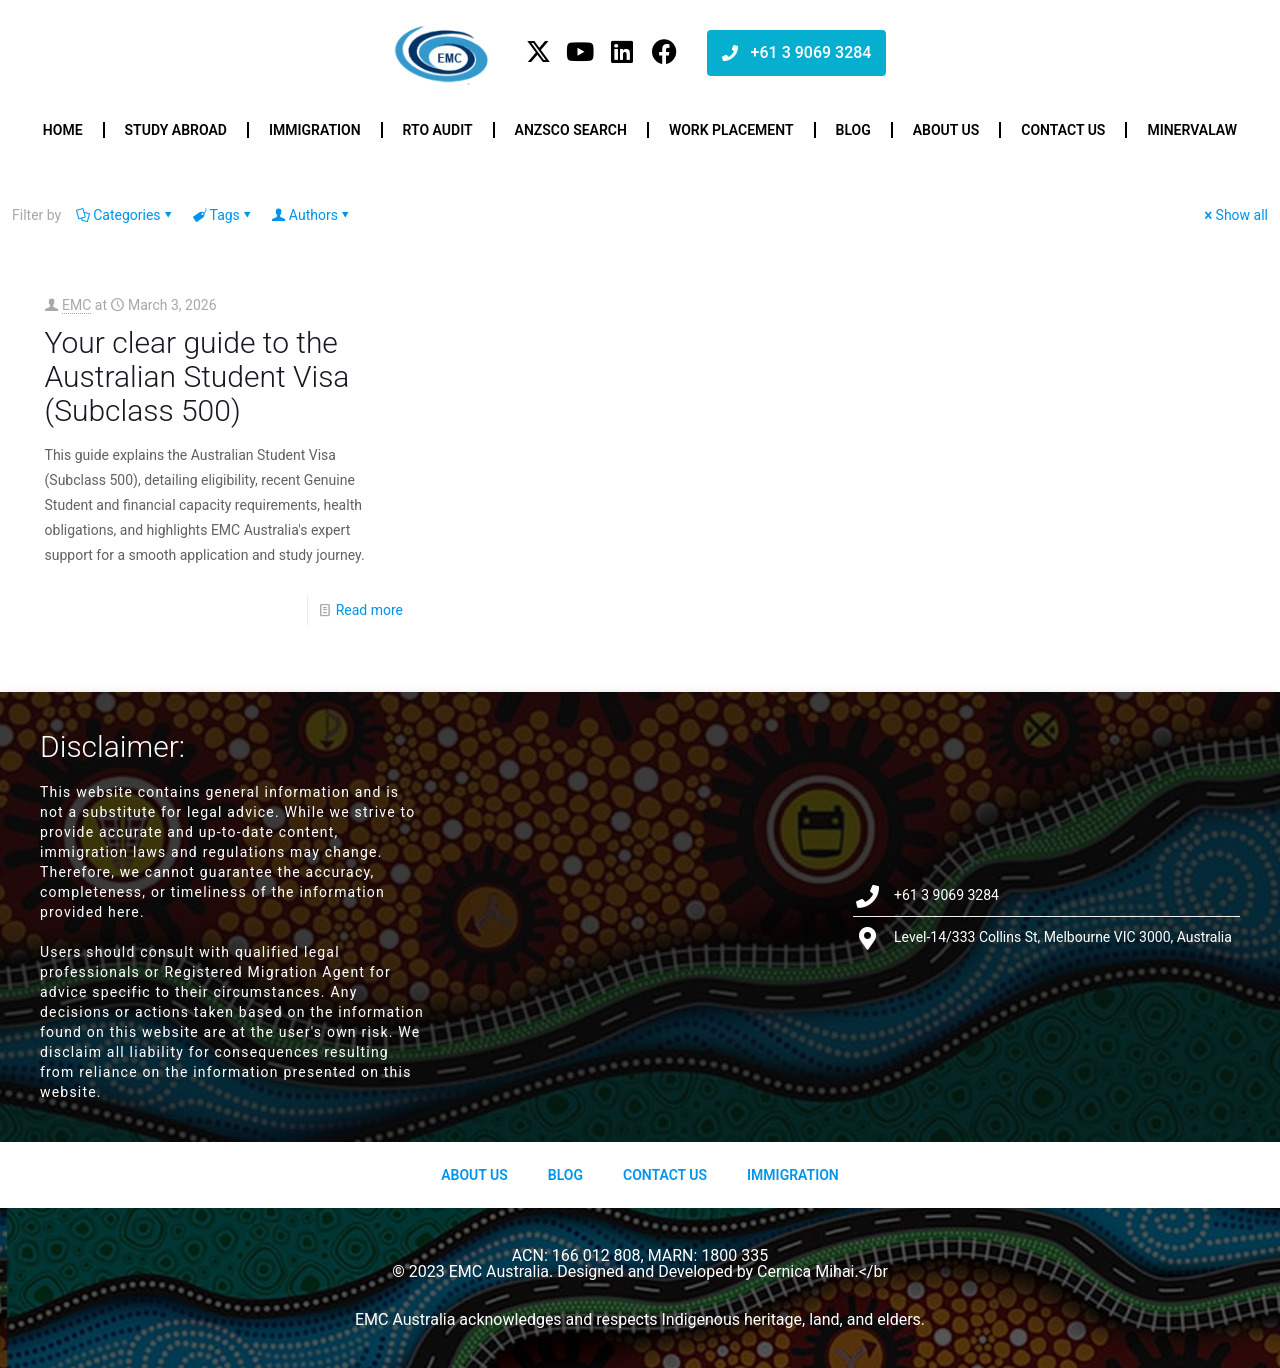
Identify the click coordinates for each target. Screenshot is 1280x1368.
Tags (223, 215)
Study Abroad (176, 130)
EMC (76, 305)
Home (63, 130)
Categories (125, 215)
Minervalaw (1192, 130)
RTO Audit (438, 130)
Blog (853, 130)
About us (946, 130)
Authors (312, 215)
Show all (1235, 215)
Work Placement (731, 130)
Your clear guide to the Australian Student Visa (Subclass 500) (197, 376)
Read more (369, 610)
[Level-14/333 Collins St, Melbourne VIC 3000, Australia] (640, 916)
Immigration (315, 130)
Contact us (1063, 130)
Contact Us (665, 1175)
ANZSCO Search (571, 130)
